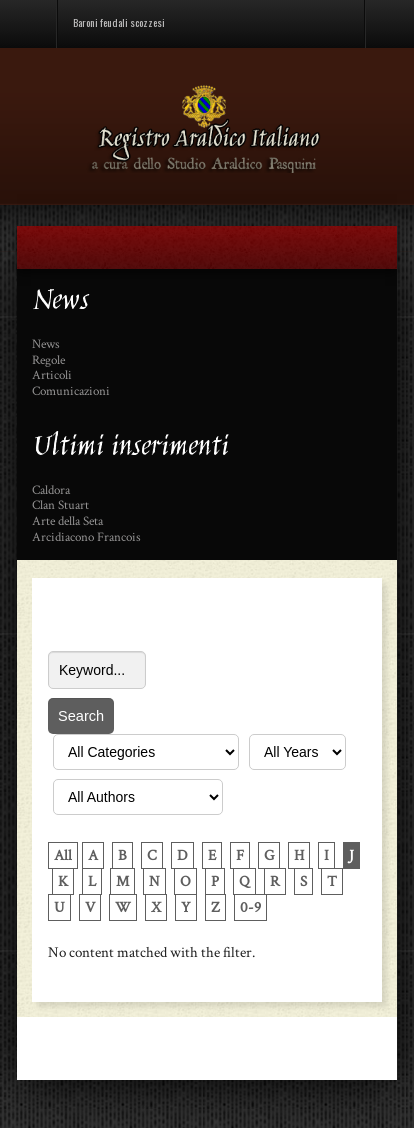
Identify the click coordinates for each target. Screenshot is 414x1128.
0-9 (250, 907)
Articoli (52, 376)
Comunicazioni (71, 392)
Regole (48, 361)
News (46, 345)
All (63, 855)
